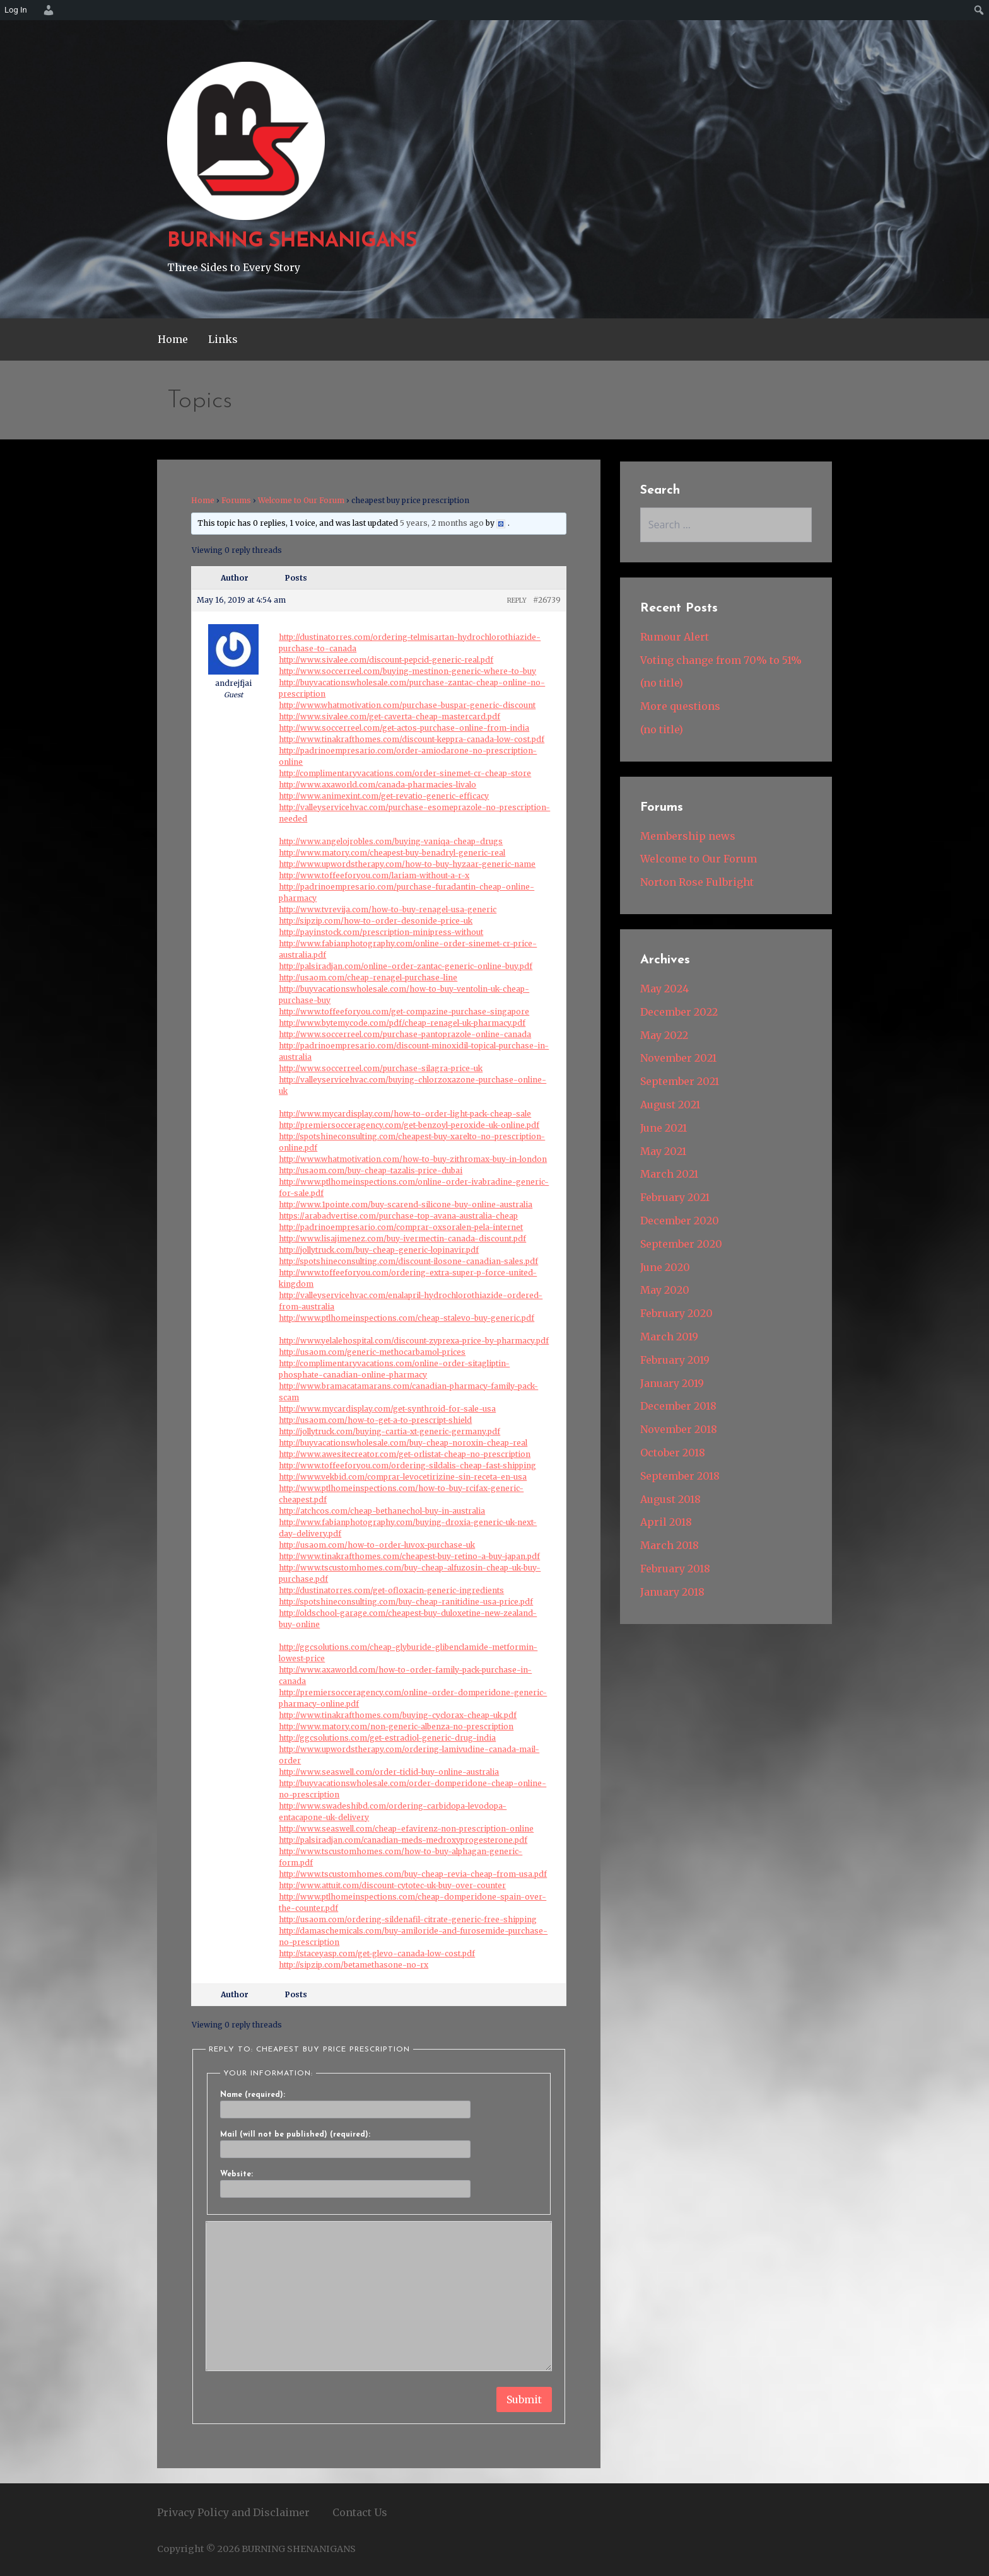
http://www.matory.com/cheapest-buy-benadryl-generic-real (392, 852)
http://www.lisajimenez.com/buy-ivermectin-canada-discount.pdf (402, 1238)
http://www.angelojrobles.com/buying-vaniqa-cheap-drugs (391, 841)
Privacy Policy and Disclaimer (233, 2512)
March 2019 (669, 1336)
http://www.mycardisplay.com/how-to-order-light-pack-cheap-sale (405, 1113)
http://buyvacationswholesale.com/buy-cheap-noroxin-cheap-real (403, 1443)
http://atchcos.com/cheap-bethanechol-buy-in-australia (382, 1511)
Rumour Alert (674, 636)
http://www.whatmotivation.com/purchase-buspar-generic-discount (407, 705)
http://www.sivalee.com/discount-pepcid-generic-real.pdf (386, 659)
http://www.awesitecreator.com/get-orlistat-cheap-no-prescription (404, 1454)
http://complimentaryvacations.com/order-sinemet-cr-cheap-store (405, 773)
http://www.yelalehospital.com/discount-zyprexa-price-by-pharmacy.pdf (414, 1340)
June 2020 (665, 1267)
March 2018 (669, 1545)
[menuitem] (46, 10)
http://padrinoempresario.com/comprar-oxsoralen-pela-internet (401, 1227)
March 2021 (669, 1174)
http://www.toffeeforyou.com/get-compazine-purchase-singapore (404, 1011)
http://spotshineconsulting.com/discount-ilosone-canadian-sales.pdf (408, 1261)
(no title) (661, 682)
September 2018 (680, 1476)
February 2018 (675, 1568)
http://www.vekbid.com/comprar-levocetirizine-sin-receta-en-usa (403, 1477)
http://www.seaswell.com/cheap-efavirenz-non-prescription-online (406, 1828)
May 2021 (663, 1151)
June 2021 (663, 1128)
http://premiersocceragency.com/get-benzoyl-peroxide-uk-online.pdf (409, 1125)
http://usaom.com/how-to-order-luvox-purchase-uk (377, 1545)
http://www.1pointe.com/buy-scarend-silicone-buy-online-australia (405, 1204)
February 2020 (676, 1313)
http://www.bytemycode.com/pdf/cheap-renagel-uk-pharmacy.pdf (402, 1023)
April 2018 (666, 1522)
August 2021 (670, 1104)
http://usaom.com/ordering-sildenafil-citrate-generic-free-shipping (408, 1919)
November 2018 (678, 1429)
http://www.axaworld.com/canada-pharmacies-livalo (377, 784)
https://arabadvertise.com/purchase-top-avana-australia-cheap (398, 1216)
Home (173, 339)
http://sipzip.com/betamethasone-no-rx (353, 1965)
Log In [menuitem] (15, 10)
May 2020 (664, 1290)
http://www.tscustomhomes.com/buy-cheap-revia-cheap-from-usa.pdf (413, 1874)
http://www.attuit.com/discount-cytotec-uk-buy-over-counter (392, 1885)
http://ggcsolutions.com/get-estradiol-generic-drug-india (387, 1738)
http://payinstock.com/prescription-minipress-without (381, 932)
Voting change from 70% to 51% (721, 660)
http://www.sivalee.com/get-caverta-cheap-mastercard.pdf (389, 716)
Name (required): (252, 2095)
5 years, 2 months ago (442, 523)
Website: (236, 2174)
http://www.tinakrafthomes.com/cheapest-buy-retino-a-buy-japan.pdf (409, 1556)
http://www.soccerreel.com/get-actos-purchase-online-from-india (404, 728)
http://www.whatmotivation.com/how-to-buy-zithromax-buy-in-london (413, 1159)
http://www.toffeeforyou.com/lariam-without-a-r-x (374, 875)
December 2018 (678, 1406)
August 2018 (670, 1499)
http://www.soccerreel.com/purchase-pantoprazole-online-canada (405, 1034)
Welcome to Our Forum (301, 500)
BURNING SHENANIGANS (292, 241)
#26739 (547, 600)
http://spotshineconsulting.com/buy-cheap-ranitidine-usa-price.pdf (406, 1601)
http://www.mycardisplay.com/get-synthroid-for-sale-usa (387, 1408)
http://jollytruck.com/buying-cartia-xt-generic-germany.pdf (389, 1431)
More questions (680, 706)
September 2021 (679, 1081)
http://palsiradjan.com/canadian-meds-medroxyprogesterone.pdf (403, 1840)
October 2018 (672, 1452)
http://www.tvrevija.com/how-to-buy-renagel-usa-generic (387, 909)
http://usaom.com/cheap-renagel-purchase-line (368, 977)
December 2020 (679, 1220)
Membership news (687, 836)
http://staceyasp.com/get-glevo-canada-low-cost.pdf (377, 1953)
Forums (236, 500)
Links (223, 339)
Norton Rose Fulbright (697, 882)
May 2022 (664, 1035)
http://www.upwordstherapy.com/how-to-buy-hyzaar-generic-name (407, 864)
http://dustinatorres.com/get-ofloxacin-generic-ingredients (391, 1590)
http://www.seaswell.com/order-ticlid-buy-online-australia (389, 1772)
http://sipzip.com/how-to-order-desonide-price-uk (375, 920)
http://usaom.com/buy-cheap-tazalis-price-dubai (370, 1170)
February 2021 (675, 1197)
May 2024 (664, 988)
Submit (524, 2399)
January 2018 (672, 1592)
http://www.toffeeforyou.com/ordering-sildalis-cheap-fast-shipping (407, 1465)
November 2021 (678, 1058)
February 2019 (675, 1360)
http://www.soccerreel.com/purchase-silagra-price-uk (381, 1068)
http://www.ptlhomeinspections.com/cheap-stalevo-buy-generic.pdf (406, 1318)
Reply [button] (517, 600)
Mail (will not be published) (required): (295, 2134)
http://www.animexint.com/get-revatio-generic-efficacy (384, 796)
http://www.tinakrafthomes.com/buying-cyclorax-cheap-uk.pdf (398, 1715)
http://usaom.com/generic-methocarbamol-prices (372, 1352)
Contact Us (359, 2512)
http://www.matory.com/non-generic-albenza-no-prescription (396, 1726)
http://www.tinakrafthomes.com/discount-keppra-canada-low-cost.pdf (411, 739)
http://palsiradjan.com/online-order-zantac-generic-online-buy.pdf (405, 966)
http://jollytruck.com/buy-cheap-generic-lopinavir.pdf (379, 1250)
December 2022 (679, 1012)
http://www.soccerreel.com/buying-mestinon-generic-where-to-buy (407, 671)
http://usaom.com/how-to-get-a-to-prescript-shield (375, 1420)
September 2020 (681, 1244)
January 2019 (672, 1383)
